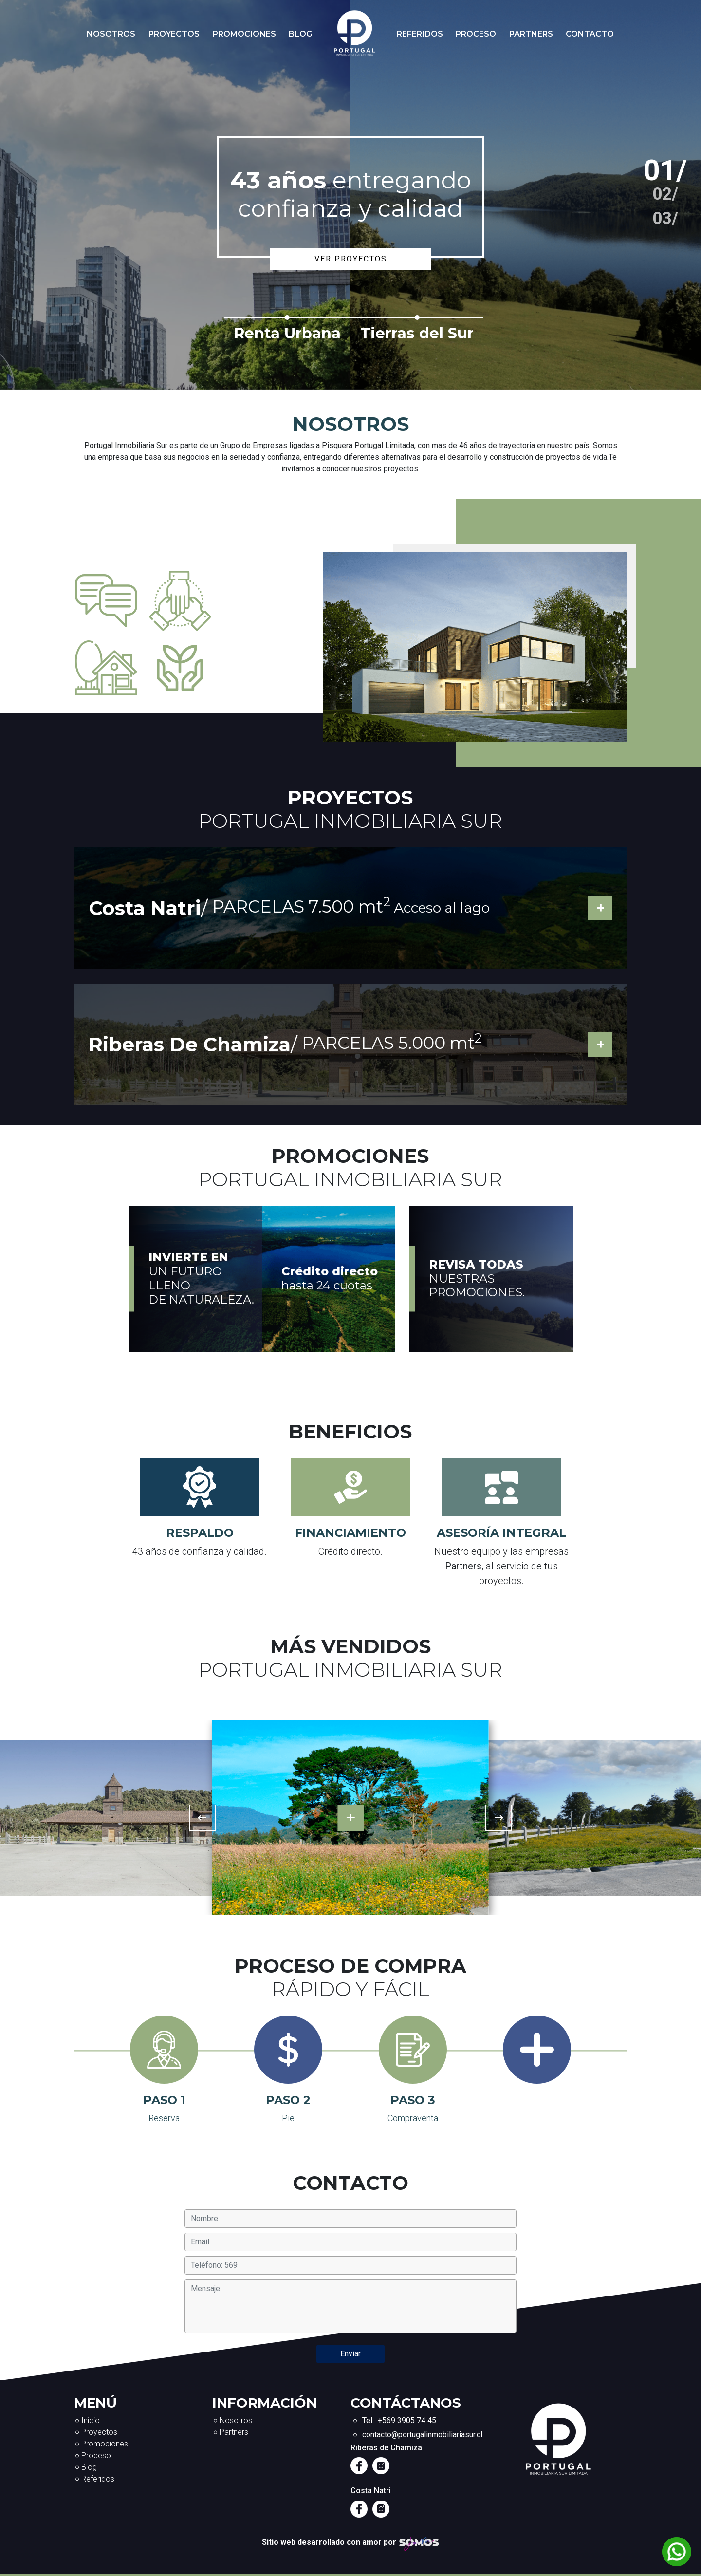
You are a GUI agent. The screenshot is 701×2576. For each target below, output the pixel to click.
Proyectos (174, 33)
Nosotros (111, 33)
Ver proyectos (350, 258)
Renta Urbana (287, 333)
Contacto (590, 33)
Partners (531, 33)
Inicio (90, 2420)
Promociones (244, 33)
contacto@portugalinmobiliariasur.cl (422, 2434)
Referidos (420, 33)
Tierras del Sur (417, 333)
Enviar (350, 2353)
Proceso (476, 33)
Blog (300, 33)
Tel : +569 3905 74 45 (399, 2420)
